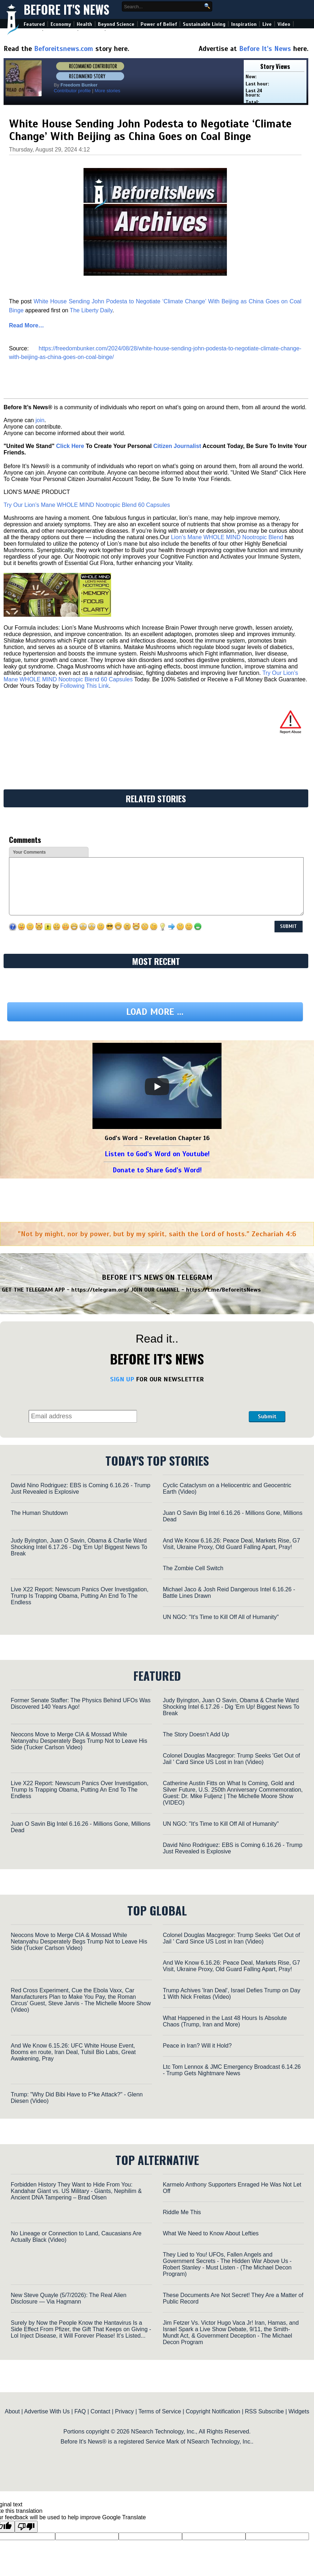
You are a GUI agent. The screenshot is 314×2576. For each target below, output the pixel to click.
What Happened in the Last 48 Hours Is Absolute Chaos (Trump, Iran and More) (225, 2021)
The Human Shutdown (39, 1513)
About (12, 2411)
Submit (267, 1416)
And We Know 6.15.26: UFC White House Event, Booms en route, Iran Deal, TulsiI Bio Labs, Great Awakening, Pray (73, 2052)
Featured (34, 24)
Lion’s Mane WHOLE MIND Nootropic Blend (227, 537)
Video (283, 24)
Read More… (26, 325)
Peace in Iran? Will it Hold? (197, 2046)
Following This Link (84, 686)
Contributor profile (72, 90)
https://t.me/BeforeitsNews (223, 1289)
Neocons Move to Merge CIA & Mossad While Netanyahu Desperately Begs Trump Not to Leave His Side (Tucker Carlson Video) (79, 1740)
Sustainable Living (204, 24)
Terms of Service (159, 2411)
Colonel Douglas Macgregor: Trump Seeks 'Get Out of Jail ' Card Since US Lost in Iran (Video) (231, 1759)
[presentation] (192, 1404)
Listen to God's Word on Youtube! (157, 1154)
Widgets (299, 2411)
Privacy (124, 2411)
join (39, 420)
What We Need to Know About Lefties (210, 2233)
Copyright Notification (213, 2411)
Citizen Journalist (177, 446)
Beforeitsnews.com (63, 49)
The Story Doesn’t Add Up (196, 1734)
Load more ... (155, 1012)
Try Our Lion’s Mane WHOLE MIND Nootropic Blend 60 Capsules (87, 505)
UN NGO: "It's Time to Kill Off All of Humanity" (221, 1617)
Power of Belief (159, 24)
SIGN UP (122, 1379)
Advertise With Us (47, 2411)
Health (84, 24)
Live (267, 24)
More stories (107, 90)
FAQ (80, 2411)
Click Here (70, 446)
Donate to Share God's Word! (157, 1170)
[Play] (157, 1086)
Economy (61, 24)
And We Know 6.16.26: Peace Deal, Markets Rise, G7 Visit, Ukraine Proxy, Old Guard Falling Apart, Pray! (231, 1543)
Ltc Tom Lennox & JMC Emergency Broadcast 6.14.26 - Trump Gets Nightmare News (232, 2070)
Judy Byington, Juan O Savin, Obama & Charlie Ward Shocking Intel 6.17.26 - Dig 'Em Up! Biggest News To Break (79, 1547)
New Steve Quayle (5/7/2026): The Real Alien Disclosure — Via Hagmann (69, 2298)
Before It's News (66, 9)
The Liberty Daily (91, 310)
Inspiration (244, 24)
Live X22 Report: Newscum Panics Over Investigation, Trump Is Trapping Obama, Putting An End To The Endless (79, 1595)
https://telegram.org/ (100, 1289)
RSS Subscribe (264, 2411)
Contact (100, 2411)
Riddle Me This (182, 2212)
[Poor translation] (26, 2527)
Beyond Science (116, 24)
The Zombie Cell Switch (193, 1568)
